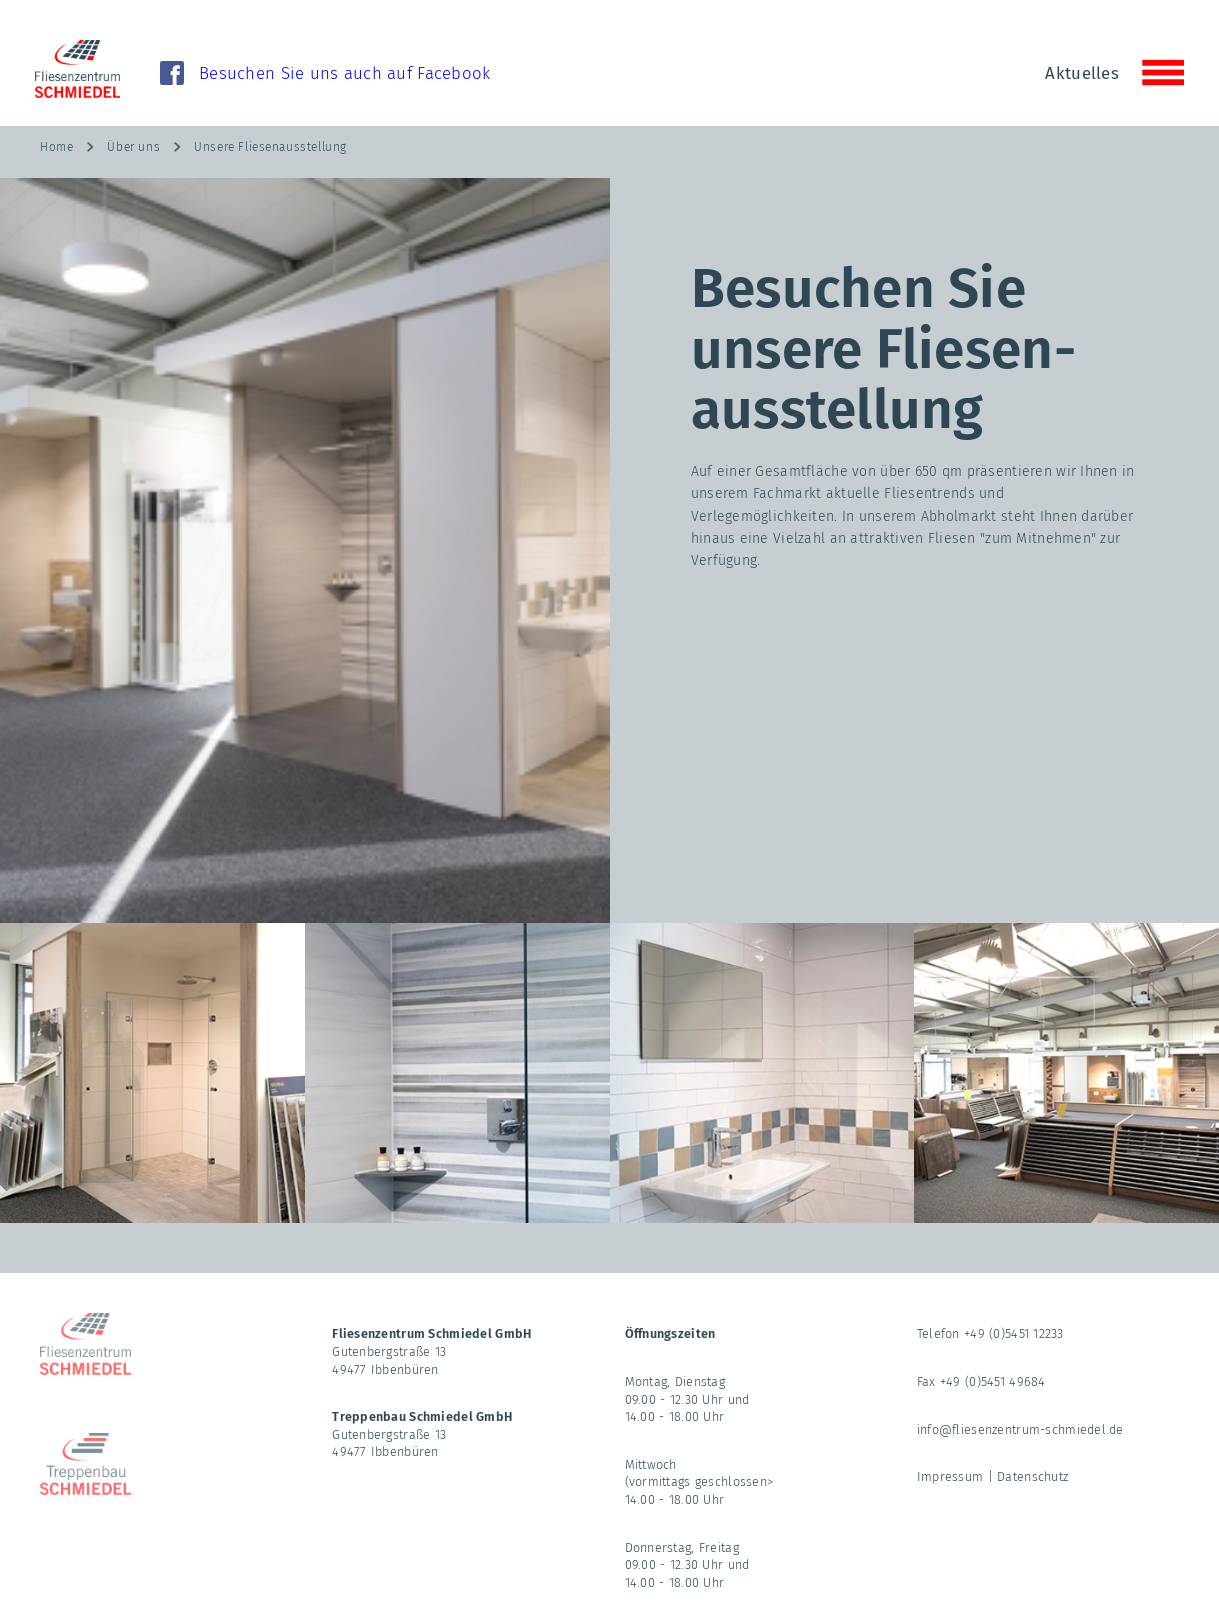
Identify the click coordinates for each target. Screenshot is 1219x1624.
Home (56, 147)
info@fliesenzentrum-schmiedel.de (1020, 1429)
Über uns (133, 147)
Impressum (950, 1476)
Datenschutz (1032, 1476)
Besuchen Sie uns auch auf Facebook (345, 73)
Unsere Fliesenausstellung (270, 147)
